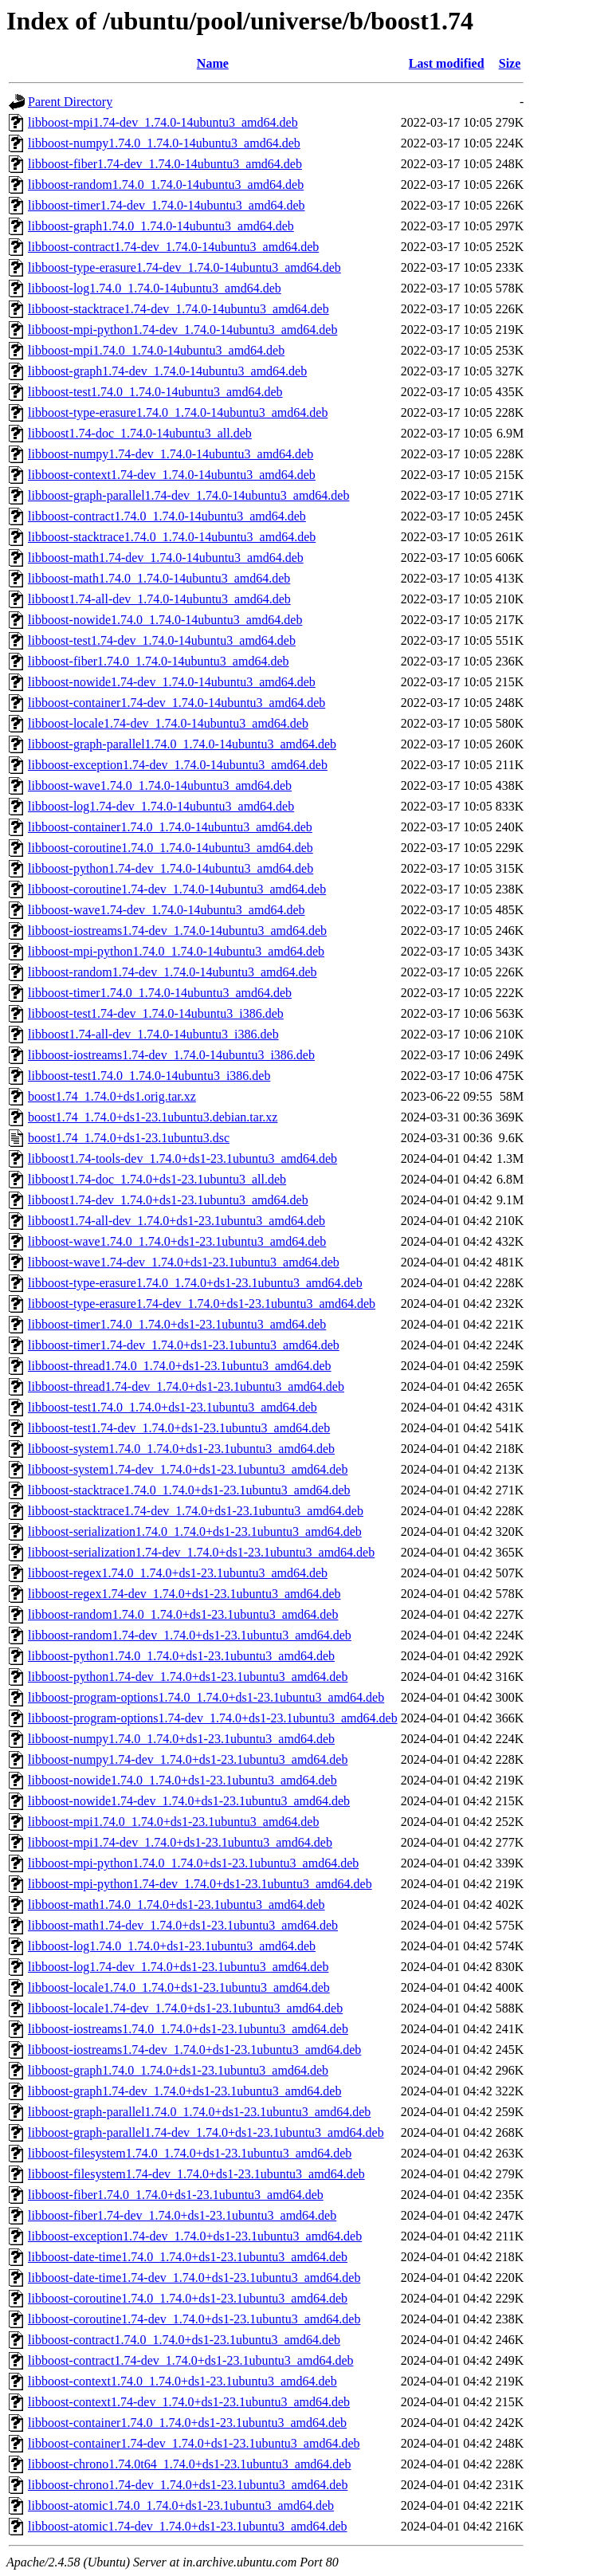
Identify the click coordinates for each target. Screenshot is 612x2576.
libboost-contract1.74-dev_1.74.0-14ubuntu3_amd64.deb (173, 246)
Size (510, 63)
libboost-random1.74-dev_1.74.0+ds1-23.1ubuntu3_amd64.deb (189, 1635)
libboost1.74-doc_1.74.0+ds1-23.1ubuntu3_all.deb (157, 1179)
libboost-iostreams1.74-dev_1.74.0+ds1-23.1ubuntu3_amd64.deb (194, 2049)
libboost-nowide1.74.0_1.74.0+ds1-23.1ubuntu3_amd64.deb (182, 1780)
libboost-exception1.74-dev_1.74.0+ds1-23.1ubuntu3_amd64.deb (195, 2236)
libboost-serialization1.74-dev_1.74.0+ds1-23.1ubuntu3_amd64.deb (201, 1552)
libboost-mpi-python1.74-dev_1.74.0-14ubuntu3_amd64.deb (182, 329)
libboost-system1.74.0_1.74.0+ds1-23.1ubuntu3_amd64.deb (181, 1448)
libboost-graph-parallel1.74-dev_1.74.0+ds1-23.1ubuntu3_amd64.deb (206, 2132)
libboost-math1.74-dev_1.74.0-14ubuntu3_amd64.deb (166, 557)
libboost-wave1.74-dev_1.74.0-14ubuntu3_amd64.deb (166, 910)
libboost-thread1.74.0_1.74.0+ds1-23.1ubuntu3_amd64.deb (180, 1365)
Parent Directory (70, 101)
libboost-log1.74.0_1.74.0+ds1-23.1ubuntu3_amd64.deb (172, 1946)
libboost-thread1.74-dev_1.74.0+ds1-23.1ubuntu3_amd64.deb (186, 1386)
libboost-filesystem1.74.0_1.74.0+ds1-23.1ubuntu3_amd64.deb (189, 2153)
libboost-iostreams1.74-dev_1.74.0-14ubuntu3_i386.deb (171, 1055)
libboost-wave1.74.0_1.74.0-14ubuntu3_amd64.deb (160, 785)
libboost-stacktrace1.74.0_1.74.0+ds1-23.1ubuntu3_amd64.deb (189, 1490)
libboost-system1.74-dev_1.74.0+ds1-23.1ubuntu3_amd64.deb (187, 1469)
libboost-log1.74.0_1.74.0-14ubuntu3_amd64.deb (154, 288)
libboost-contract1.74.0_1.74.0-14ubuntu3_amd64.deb (167, 516)
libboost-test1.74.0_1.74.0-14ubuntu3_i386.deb (149, 1075)
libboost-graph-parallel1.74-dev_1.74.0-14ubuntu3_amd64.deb (188, 495)
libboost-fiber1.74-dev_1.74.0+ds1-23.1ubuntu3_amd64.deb (182, 2215)
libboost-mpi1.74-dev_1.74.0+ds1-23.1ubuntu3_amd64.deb (180, 1842)
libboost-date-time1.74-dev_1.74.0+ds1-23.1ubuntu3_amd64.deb (194, 2277)
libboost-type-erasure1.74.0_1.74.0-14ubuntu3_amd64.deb (178, 412)
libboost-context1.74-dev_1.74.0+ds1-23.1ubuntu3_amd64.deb (189, 2402)
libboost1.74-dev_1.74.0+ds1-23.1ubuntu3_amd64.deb (168, 1200)
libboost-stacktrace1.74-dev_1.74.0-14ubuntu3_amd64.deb (178, 309)
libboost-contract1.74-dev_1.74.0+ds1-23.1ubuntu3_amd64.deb (191, 2360)
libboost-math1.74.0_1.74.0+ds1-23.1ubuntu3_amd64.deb (176, 1904)
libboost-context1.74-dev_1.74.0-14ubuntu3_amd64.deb (172, 474)
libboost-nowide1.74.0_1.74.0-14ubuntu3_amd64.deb (165, 619)
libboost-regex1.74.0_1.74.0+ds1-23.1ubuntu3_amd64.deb (178, 1573)
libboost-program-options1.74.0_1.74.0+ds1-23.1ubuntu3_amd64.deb (206, 1697)
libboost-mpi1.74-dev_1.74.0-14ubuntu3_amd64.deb (163, 122)
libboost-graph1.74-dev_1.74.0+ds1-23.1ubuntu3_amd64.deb (184, 2091)
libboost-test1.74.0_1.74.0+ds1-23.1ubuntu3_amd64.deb (172, 1407)
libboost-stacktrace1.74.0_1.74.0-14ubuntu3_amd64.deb (172, 537)
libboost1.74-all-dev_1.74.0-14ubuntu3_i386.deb (153, 1034)
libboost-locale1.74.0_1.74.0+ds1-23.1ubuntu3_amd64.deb (179, 1987)
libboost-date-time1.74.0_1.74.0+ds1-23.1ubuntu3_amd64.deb (187, 2257)
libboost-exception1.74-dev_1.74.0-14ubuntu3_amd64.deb (178, 765)
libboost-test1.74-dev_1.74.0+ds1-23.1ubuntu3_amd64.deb (179, 1428)
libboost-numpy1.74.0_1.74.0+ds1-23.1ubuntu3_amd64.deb (181, 1738)
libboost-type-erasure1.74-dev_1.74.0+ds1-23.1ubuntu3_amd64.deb (201, 1303)
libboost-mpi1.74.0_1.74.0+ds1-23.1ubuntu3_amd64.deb (173, 1821)
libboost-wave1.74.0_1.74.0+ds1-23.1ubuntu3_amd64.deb (177, 1241)
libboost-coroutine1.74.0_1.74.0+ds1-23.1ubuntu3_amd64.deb (187, 2298)
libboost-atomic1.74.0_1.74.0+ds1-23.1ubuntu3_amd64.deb (181, 2505)
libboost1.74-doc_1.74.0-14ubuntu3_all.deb (140, 433)
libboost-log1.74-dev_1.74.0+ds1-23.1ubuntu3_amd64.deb (178, 1966)
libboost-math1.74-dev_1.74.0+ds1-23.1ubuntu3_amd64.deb (183, 1925)
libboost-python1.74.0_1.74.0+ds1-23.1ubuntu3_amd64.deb (181, 1656)
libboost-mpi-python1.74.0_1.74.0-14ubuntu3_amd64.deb (176, 951)
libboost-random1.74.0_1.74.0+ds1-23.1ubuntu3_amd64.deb (183, 1614)
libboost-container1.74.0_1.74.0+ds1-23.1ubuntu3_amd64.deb (187, 2422)
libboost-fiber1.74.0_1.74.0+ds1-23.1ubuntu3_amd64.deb (176, 2194)
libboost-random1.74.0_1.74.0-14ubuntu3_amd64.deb (166, 184)
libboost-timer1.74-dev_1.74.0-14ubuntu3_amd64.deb (166, 205)
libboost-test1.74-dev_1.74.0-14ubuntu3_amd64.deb (162, 640)
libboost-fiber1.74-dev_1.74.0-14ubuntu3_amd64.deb (165, 164)
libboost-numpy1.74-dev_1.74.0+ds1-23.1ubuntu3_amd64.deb (187, 1759)
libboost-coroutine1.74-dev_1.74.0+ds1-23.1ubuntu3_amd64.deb (194, 2319)
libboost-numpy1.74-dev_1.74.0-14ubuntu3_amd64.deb (170, 454)
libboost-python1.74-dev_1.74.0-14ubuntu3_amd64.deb (170, 868)
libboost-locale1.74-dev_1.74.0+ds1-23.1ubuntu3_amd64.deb (185, 2008)
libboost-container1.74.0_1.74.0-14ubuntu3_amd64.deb (170, 827)
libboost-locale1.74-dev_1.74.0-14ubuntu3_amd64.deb (168, 723)
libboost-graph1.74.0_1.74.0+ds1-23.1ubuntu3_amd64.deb (178, 2070)
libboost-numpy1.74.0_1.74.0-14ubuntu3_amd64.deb (164, 143)
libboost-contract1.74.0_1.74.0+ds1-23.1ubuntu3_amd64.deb (184, 2339)
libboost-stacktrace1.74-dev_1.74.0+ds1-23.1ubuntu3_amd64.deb (195, 1511)
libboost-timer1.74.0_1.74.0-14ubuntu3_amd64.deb (160, 992)
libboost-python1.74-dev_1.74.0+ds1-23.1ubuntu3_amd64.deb (187, 1676)
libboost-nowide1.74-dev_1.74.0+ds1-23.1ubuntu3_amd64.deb (189, 1801)
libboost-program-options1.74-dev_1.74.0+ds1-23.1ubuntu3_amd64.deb (213, 1718)
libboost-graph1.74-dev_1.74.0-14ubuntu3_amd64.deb (167, 371)
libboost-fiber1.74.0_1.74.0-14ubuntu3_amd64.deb (158, 661)
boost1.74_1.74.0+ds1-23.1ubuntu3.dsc (129, 1138)
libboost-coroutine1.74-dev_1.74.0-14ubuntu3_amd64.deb (177, 889)
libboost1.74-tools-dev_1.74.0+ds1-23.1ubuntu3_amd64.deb (182, 1158)
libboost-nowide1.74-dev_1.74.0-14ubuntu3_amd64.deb (172, 682)
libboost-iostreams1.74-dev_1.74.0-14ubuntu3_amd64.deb (177, 930)
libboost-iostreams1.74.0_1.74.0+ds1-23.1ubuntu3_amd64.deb (188, 2029)
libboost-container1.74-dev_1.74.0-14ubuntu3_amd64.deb (176, 702)
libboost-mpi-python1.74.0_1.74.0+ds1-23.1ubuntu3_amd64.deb (193, 1863)
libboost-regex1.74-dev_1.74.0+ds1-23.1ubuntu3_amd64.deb (184, 1593)
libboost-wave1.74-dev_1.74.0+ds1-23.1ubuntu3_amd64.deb (183, 1262)
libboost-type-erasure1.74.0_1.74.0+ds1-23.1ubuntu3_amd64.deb (195, 1283)
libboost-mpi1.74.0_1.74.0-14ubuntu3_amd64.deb (156, 350)
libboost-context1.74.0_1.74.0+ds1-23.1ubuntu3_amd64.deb (182, 2381)
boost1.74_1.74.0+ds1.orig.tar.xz (112, 1096)
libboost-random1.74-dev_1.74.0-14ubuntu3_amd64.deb (172, 972)
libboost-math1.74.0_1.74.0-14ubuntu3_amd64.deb (159, 578)
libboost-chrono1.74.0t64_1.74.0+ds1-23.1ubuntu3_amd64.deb (189, 2464)
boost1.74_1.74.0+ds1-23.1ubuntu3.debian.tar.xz (152, 1117)
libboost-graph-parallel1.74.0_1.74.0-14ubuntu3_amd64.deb (182, 744)
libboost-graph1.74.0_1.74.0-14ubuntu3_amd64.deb (161, 226)
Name (213, 63)
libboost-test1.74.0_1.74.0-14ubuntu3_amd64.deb (155, 392)
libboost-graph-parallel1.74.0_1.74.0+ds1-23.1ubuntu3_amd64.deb (199, 2112)
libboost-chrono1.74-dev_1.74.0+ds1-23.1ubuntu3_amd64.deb (187, 2485)
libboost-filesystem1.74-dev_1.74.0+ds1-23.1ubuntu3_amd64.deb (196, 2174)
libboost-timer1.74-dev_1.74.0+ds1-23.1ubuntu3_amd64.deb (183, 1345)
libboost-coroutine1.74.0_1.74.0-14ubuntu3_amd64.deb (170, 847)
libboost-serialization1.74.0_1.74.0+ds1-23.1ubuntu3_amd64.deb (195, 1531)
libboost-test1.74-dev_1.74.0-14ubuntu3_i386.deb (156, 1013)
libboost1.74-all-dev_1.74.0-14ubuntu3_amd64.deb (159, 599)
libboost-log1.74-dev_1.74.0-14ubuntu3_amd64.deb (161, 806)
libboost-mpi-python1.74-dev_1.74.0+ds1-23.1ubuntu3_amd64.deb (200, 1884)
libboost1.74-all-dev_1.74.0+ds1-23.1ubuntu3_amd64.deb (176, 1220)
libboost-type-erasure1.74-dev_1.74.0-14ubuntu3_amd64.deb (184, 267)
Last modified (446, 63)
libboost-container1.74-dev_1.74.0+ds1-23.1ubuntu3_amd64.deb (194, 2443)
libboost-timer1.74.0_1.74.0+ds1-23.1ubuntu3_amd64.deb (177, 1324)
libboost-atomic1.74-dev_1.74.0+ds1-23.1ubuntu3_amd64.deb (187, 2526)
